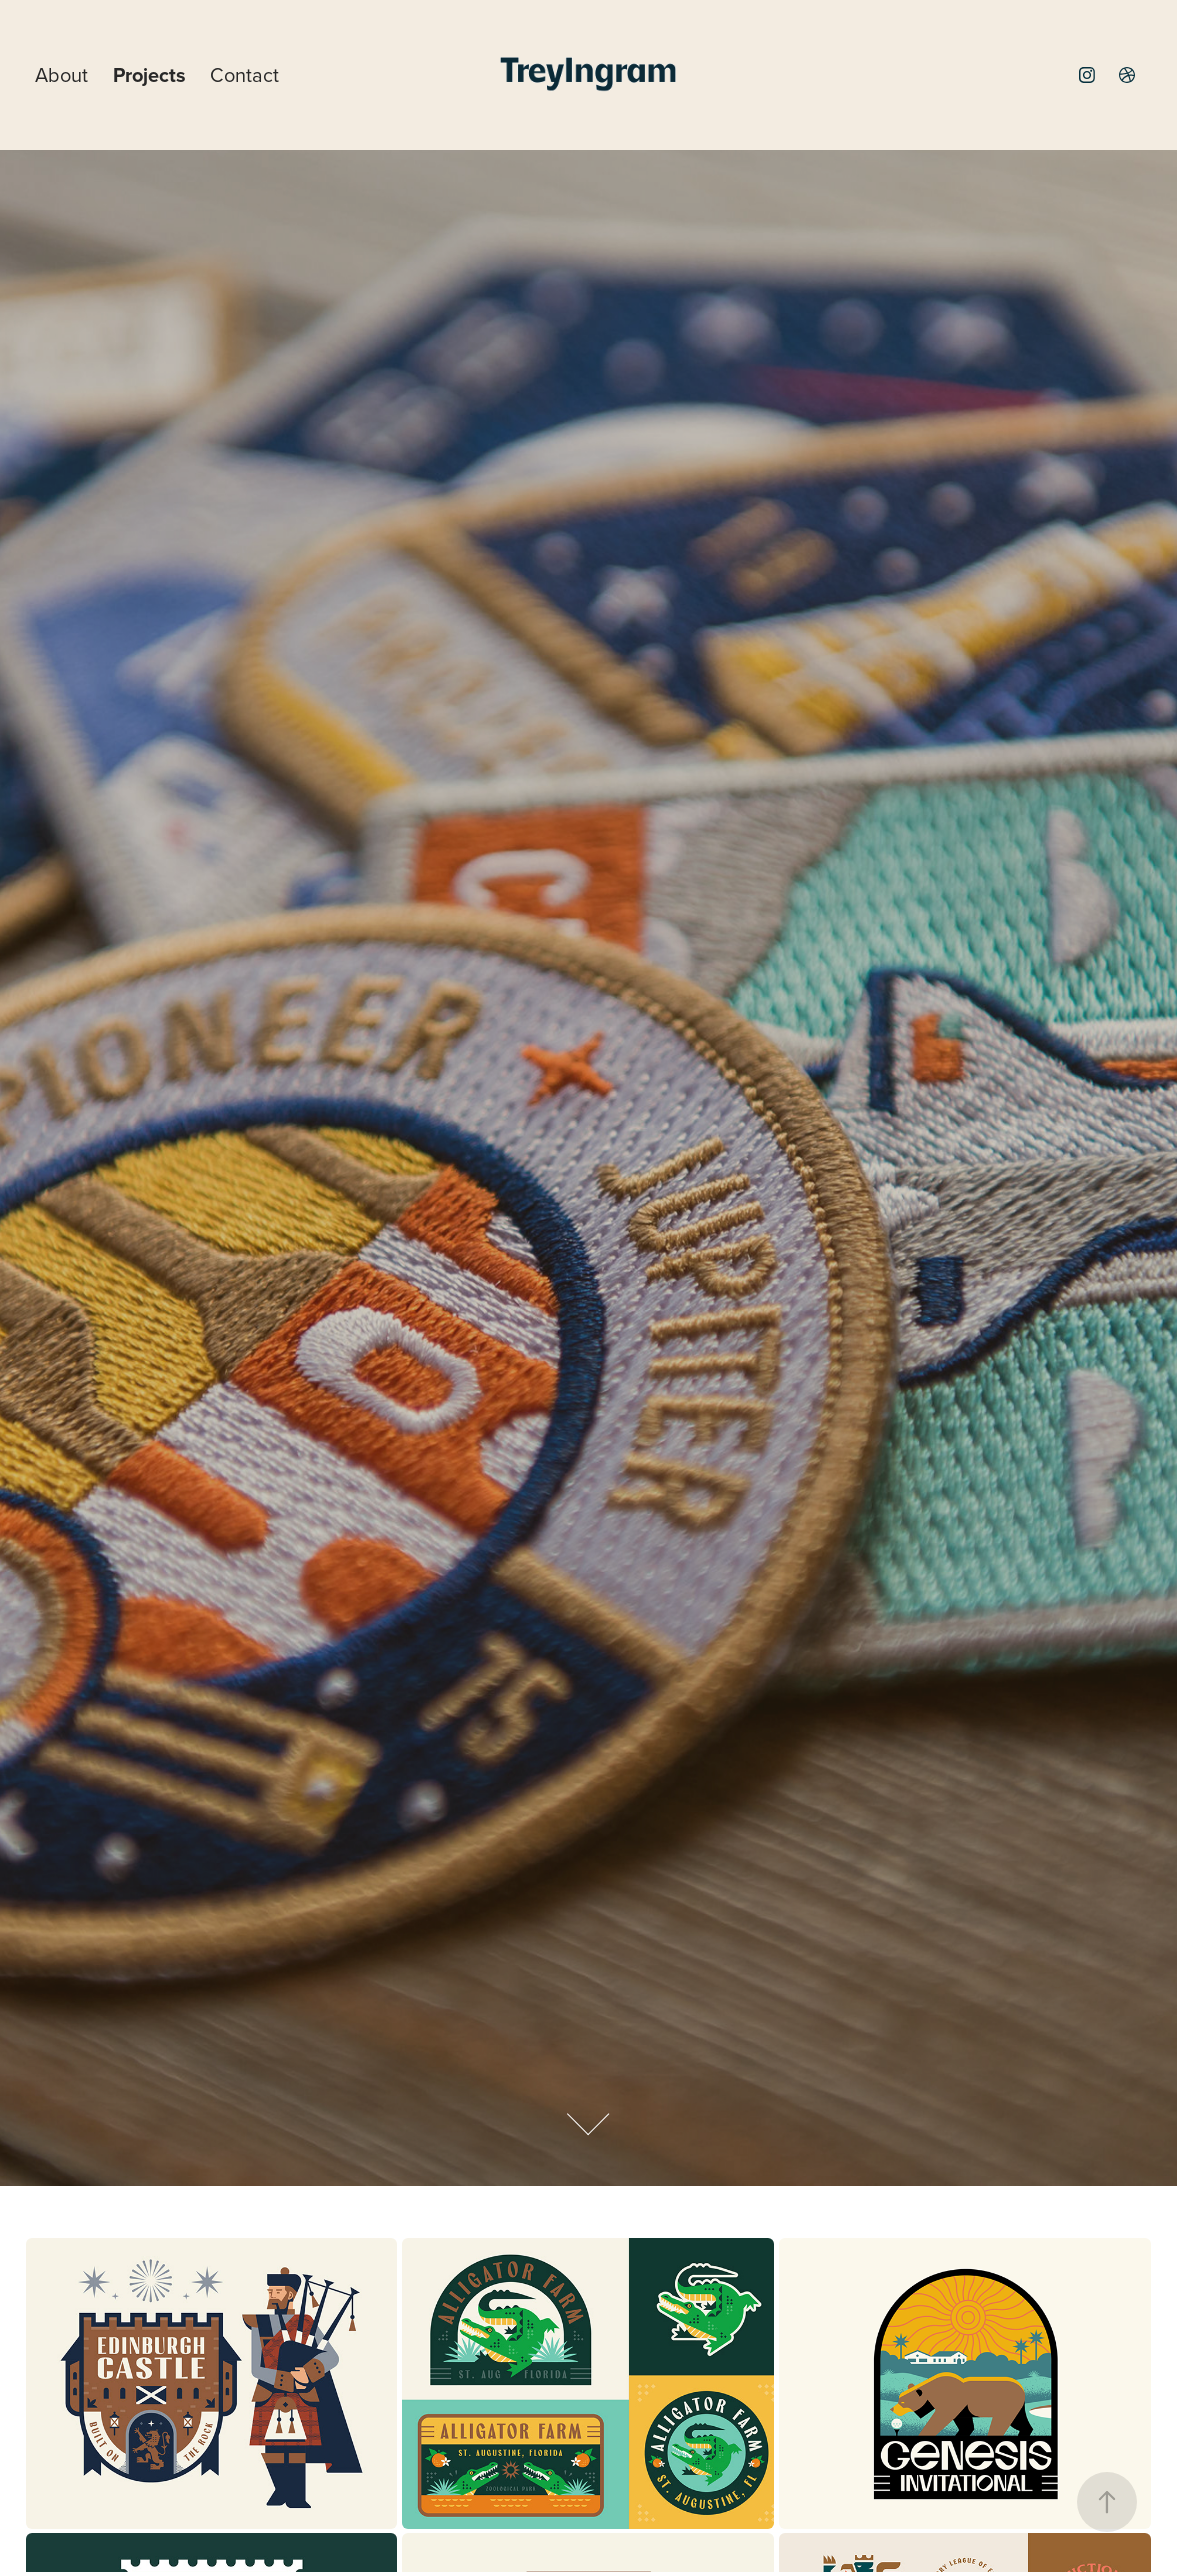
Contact (244, 74)
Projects (149, 74)
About (61, 74)
